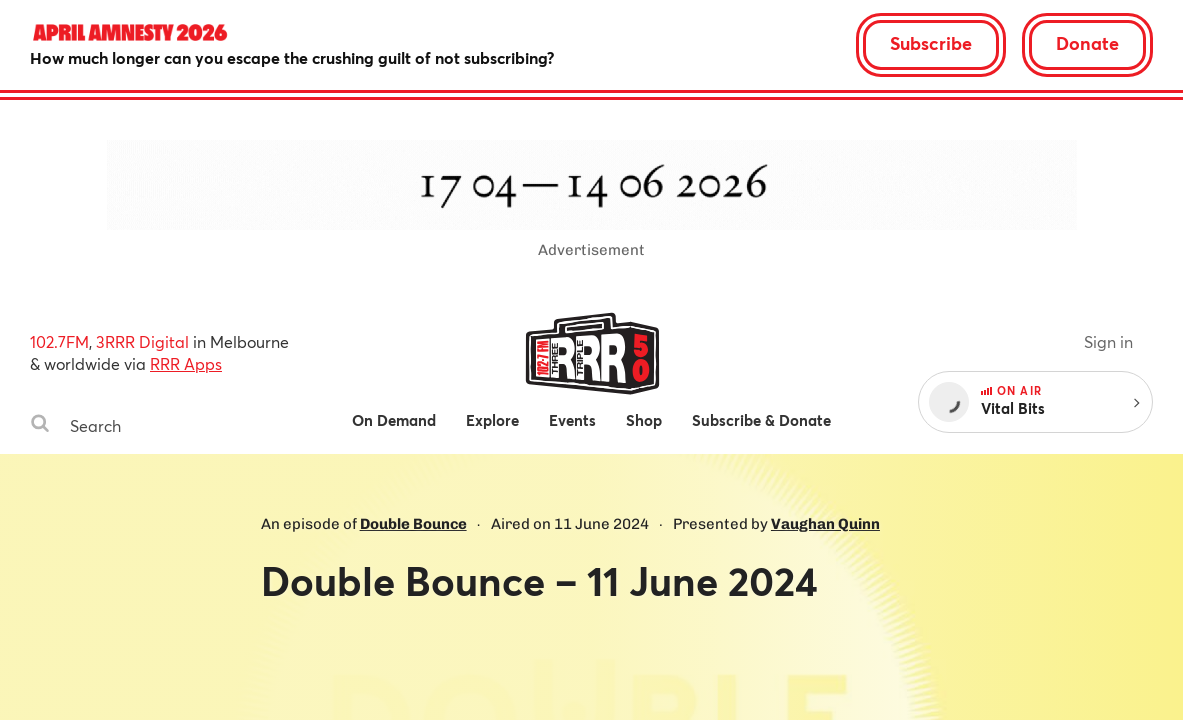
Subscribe (931, 43)
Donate (1087, 43)
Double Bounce (413, 524)
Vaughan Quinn (825, 524)
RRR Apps (186, 363)
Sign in (1108, 341)
